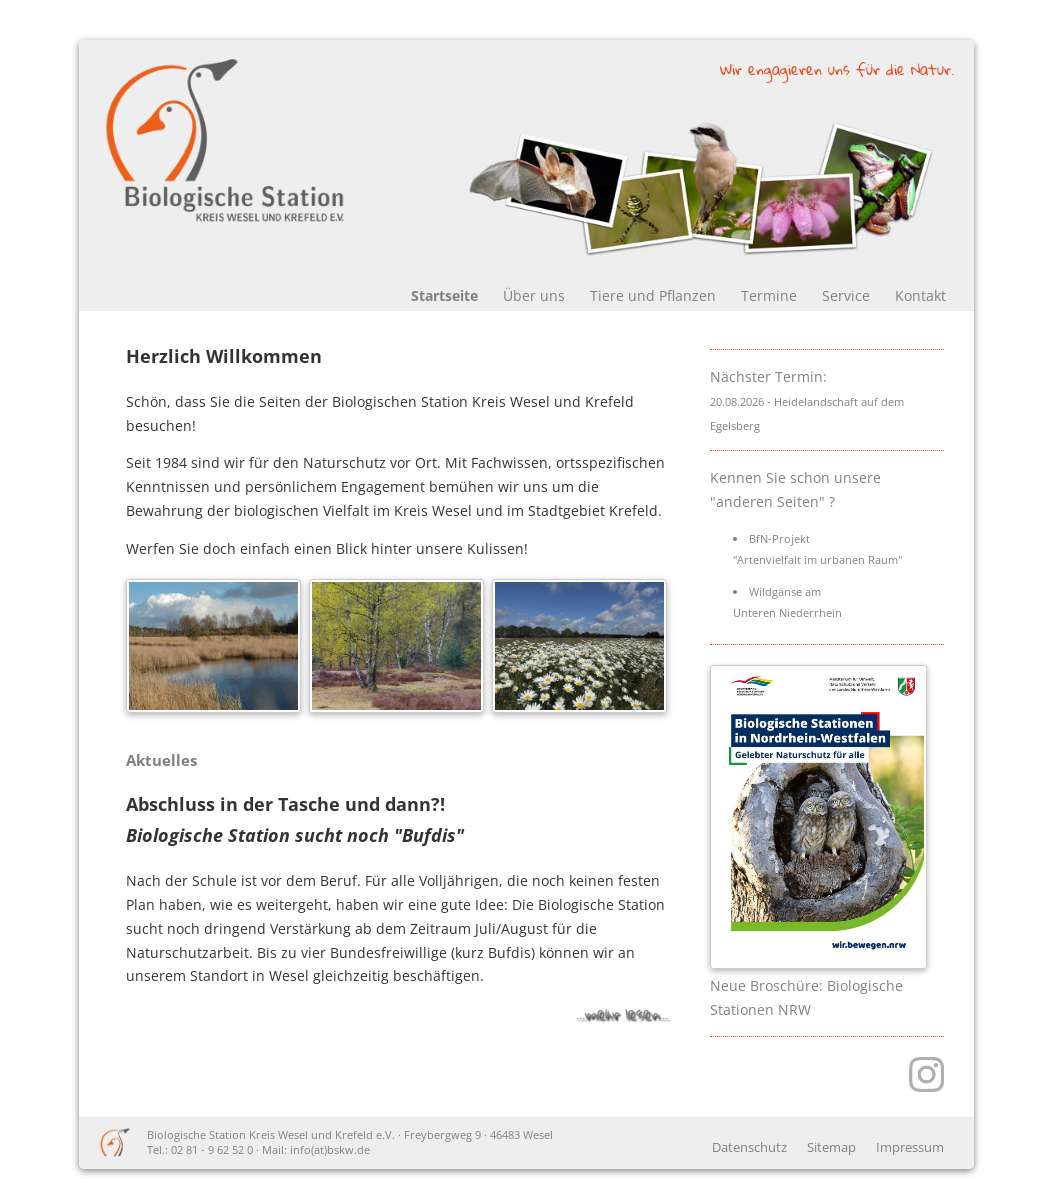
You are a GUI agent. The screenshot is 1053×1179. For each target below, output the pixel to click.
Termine (769, 295)
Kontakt (920, 295)
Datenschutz (749, 1147)
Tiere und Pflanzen (653, 295)
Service (846, 295)
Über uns (534, 295)
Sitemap (831, 1147)
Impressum (910, 1147)
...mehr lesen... (622, 1013)
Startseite (444, 295)
